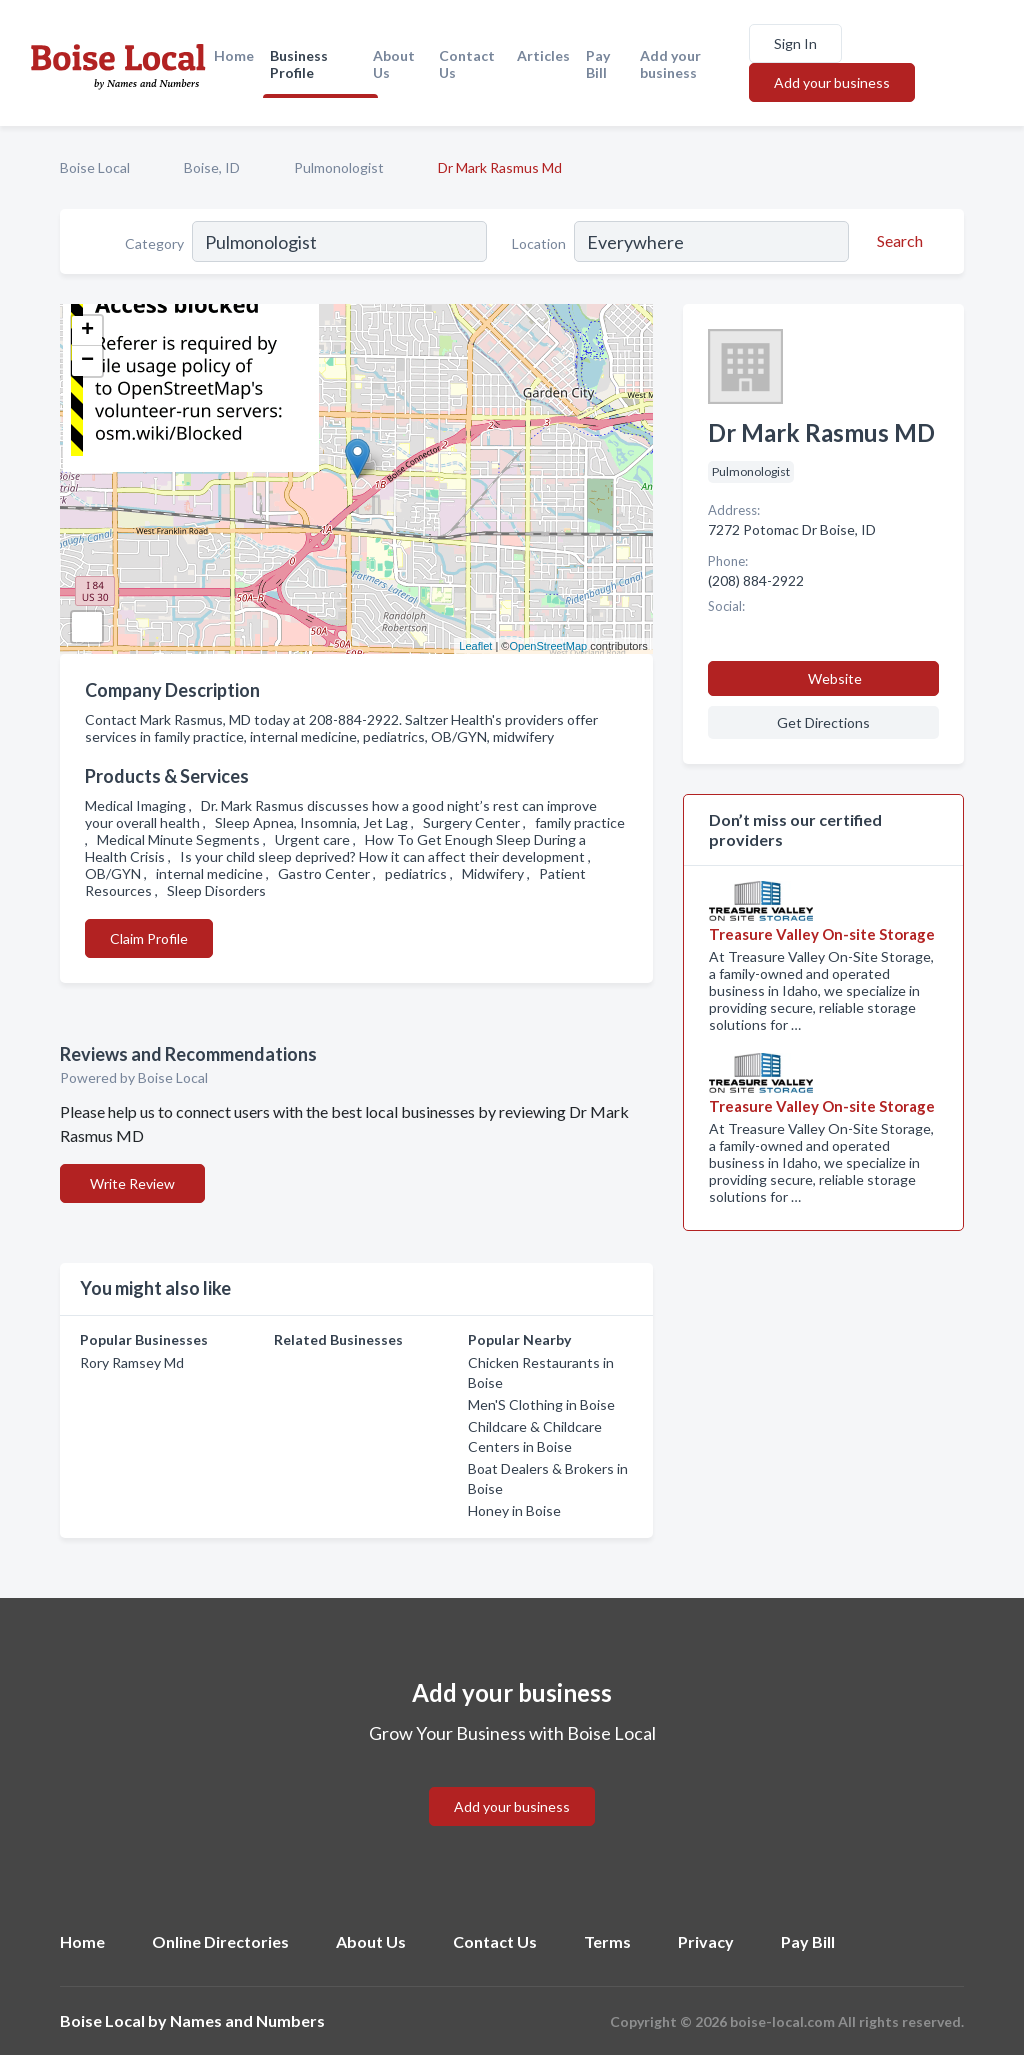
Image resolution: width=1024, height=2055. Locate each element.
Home (234, 55)
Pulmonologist (339, 167)
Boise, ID (212, 167)
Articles (543, 55)
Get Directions (823, 722)
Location (539, 243)
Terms (607, 1941)
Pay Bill (598, 64)
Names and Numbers (247, 2020)
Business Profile (299, 64)
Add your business (670, 64)
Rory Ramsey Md (132, 1362)
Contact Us (467, 64)
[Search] (897, 241)
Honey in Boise (514, 1510)
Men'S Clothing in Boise (541, 1404)
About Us (394, 64)
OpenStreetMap (548, 646)
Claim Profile (149, 938)
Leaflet (475, 646)
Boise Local (95, 167)
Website (835, 678)
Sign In (795, 43)
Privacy (706, 1941)
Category (154, 243)
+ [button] (87, 331)
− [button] (87, 361)
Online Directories (220, 1941)
